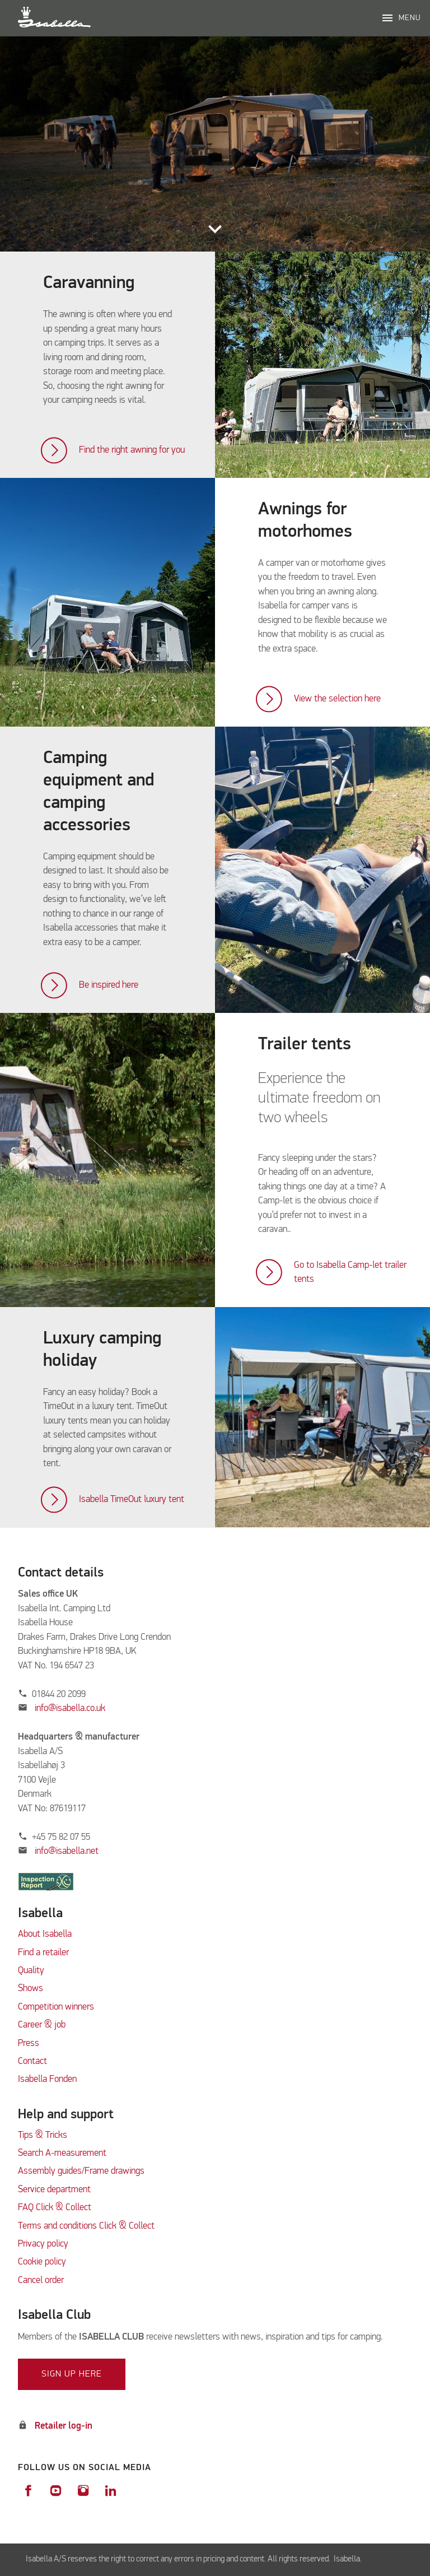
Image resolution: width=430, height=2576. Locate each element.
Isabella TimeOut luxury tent (131, 1499)
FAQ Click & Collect (54, 2207)
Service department (54, 2189)
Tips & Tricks (42, 2135)
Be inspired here (108, 985)
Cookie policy (42, 2262)
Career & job (42, 2025)
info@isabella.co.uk (70, 1708)
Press (28, 2043)
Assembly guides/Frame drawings (81, 2171)
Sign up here (71, 2374)
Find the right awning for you (132, 450)
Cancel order (41, 2280)
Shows (30, 1988)
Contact (32, 2061)
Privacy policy (43, 2244)
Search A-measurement (63, 2153)
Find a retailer (43, 1952)
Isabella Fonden (47, 2079)
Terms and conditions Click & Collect (86, 2226)
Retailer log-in (63, 2426)
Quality (31, 1970)
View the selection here (337, 699)
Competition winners (56, 2007)
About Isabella (45, 1934)
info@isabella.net (67, 1851)
